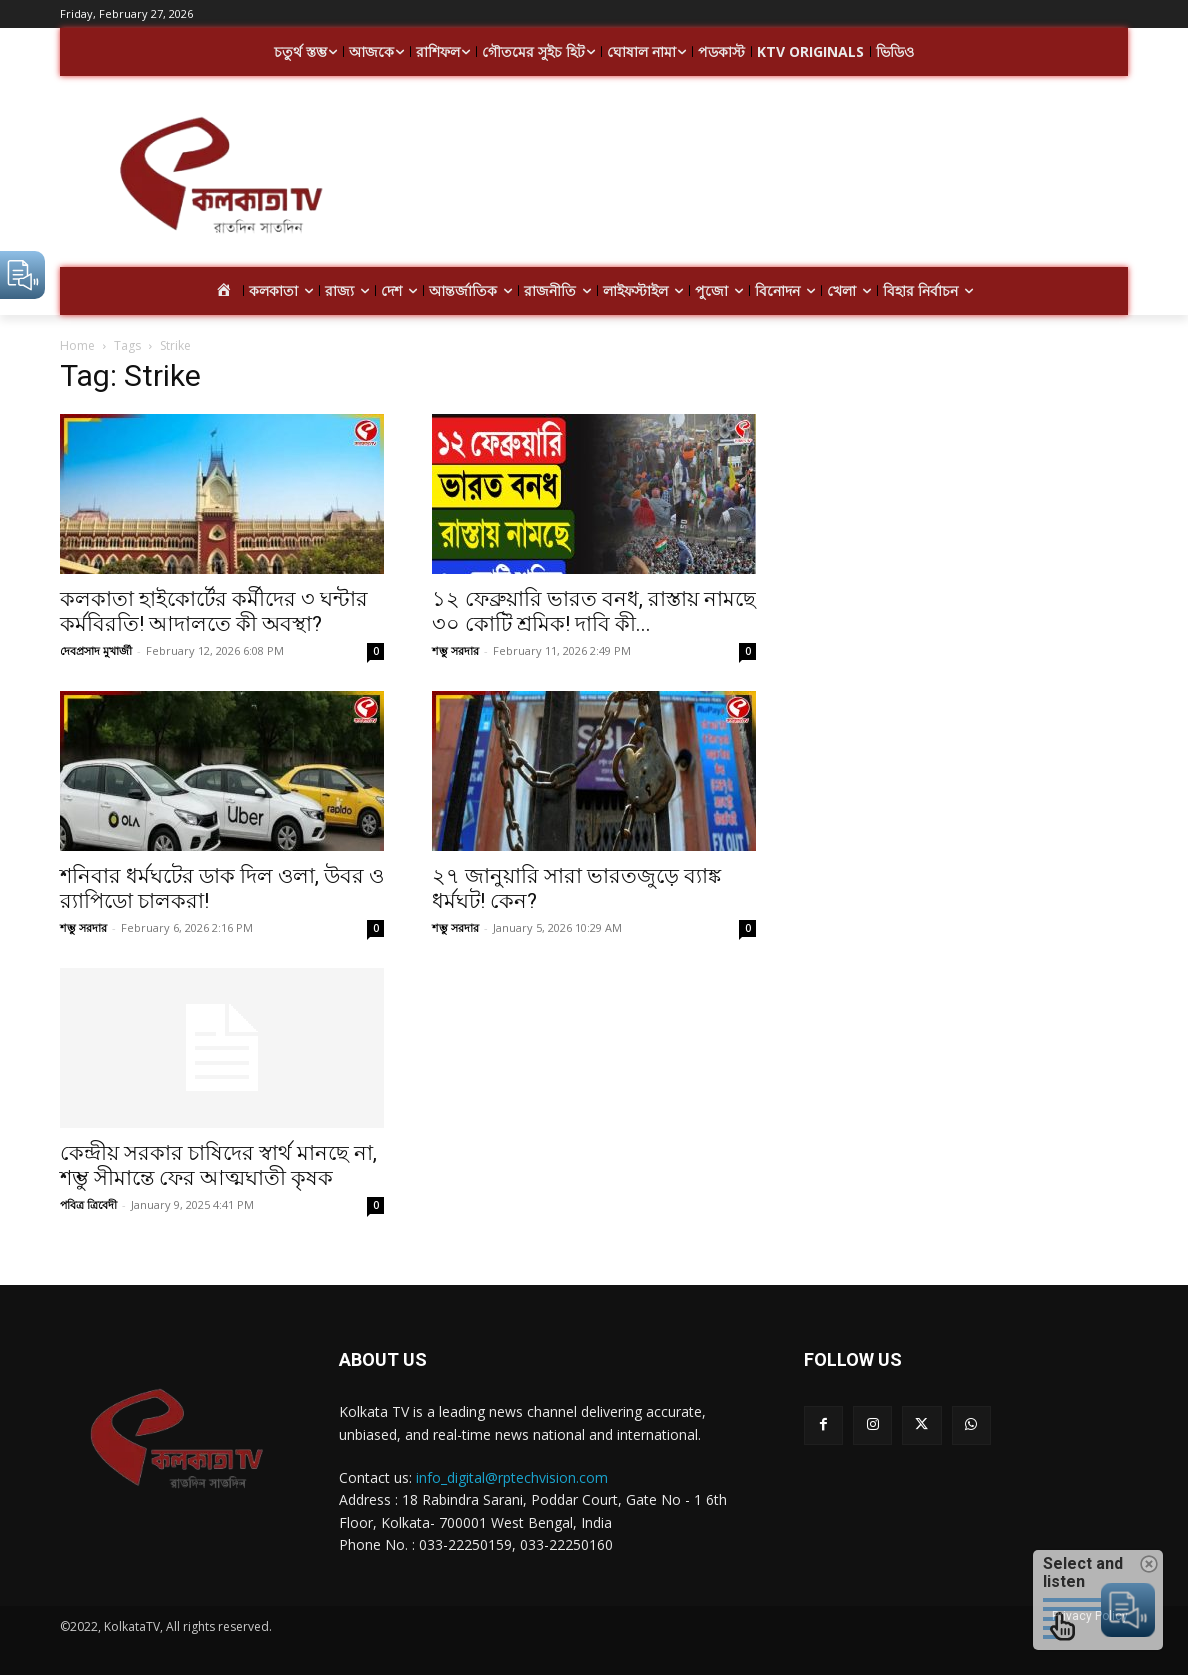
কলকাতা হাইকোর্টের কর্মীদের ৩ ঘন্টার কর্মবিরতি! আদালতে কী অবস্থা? (214, 611)
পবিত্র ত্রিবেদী (88, 1204)
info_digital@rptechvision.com (512, 1477)
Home (77, 345)
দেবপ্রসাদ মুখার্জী (96, 650)
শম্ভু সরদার (455, 650)
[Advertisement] (754, 178)
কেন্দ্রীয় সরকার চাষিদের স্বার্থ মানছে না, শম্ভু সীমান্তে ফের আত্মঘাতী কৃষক (218, 1165)
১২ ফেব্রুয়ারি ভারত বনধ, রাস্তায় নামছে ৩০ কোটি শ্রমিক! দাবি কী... (594, 611)
